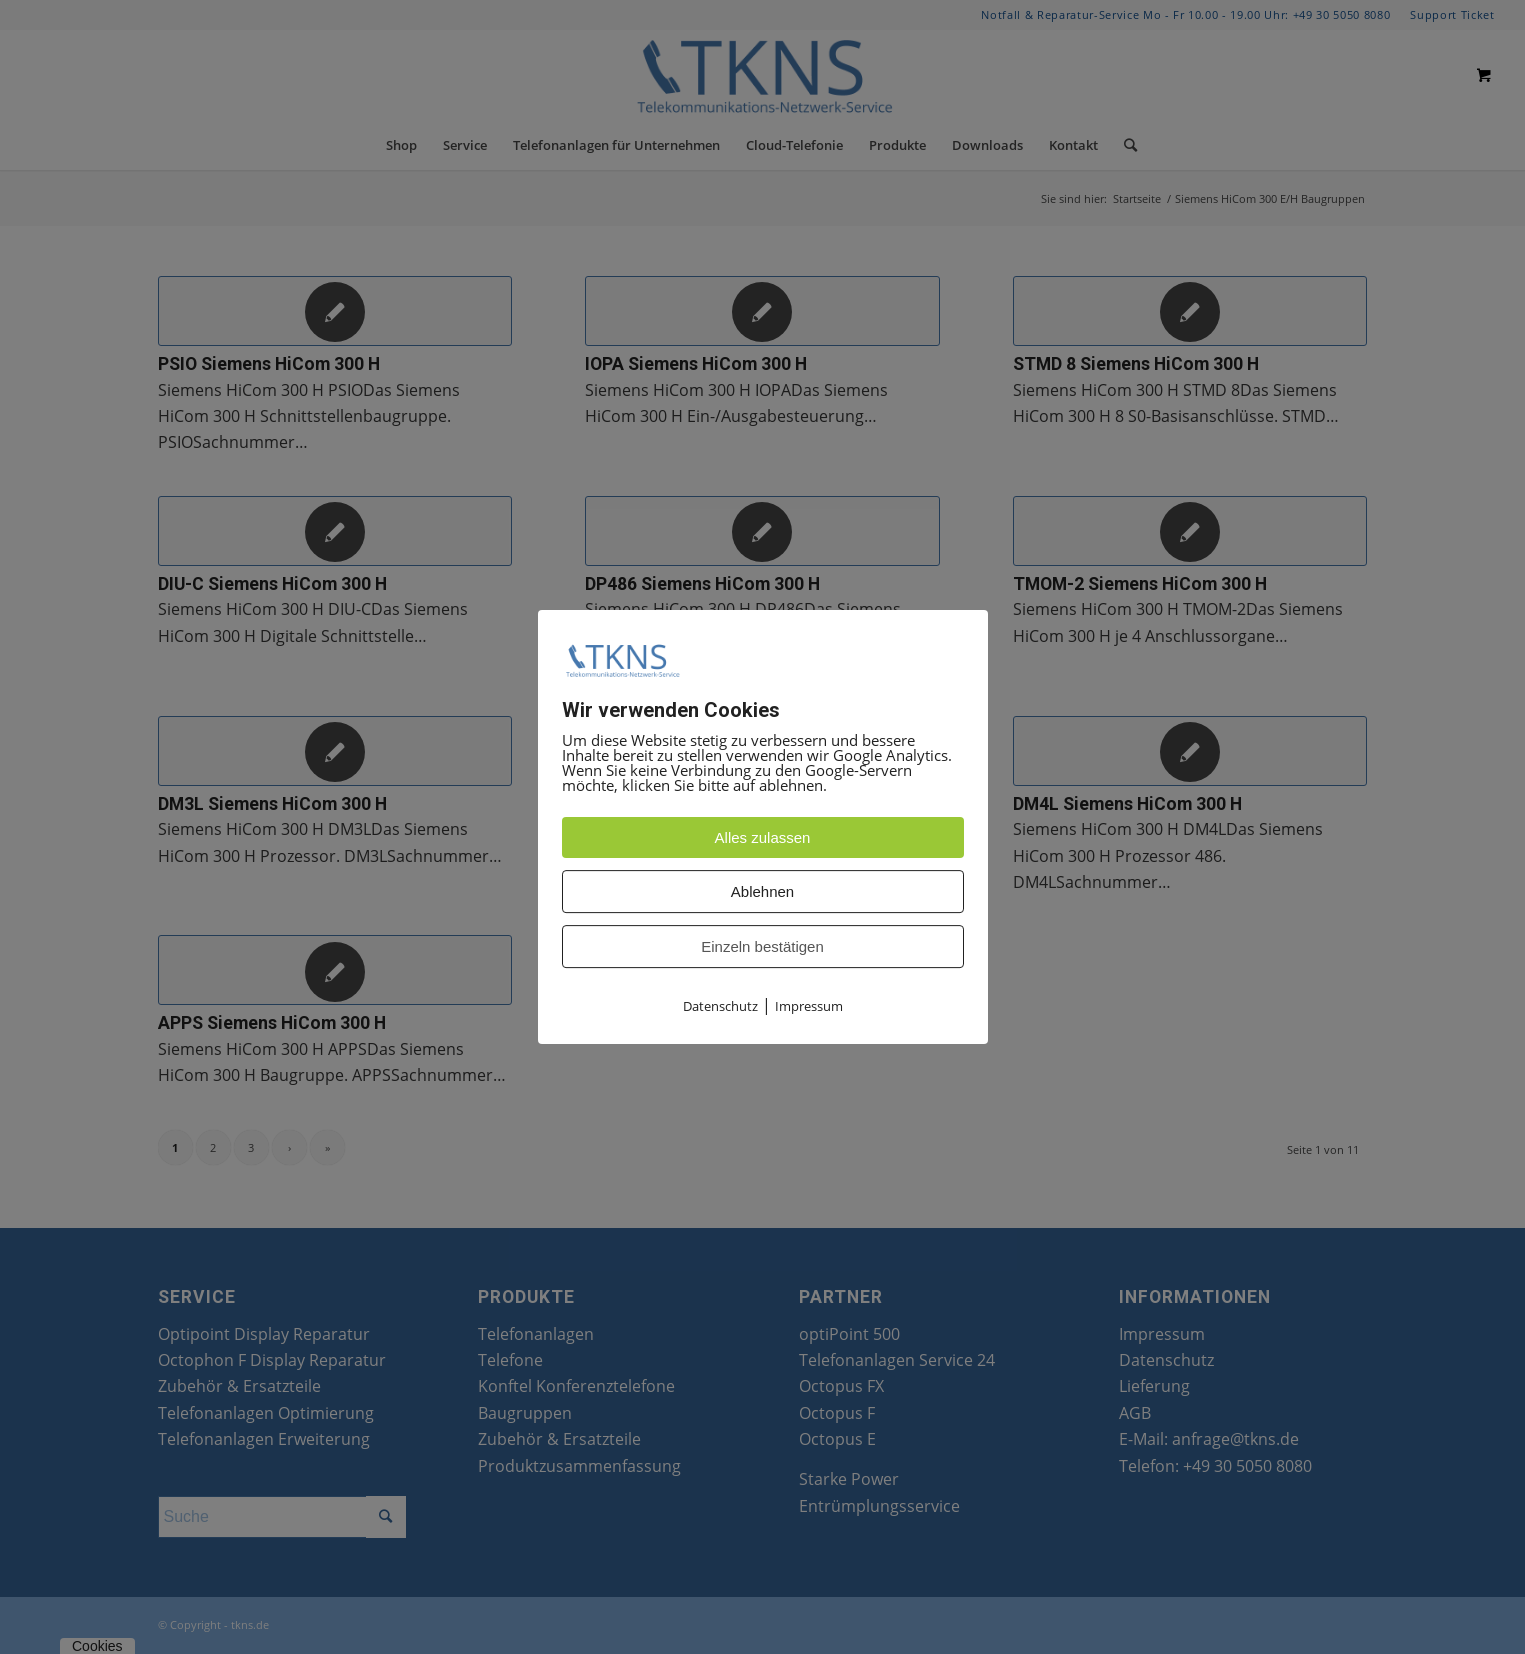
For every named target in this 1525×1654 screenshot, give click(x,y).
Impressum (809, 1007)
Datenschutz (720, 1007)
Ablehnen (762, 892)
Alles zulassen (763, 838)
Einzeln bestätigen (762, 947)
